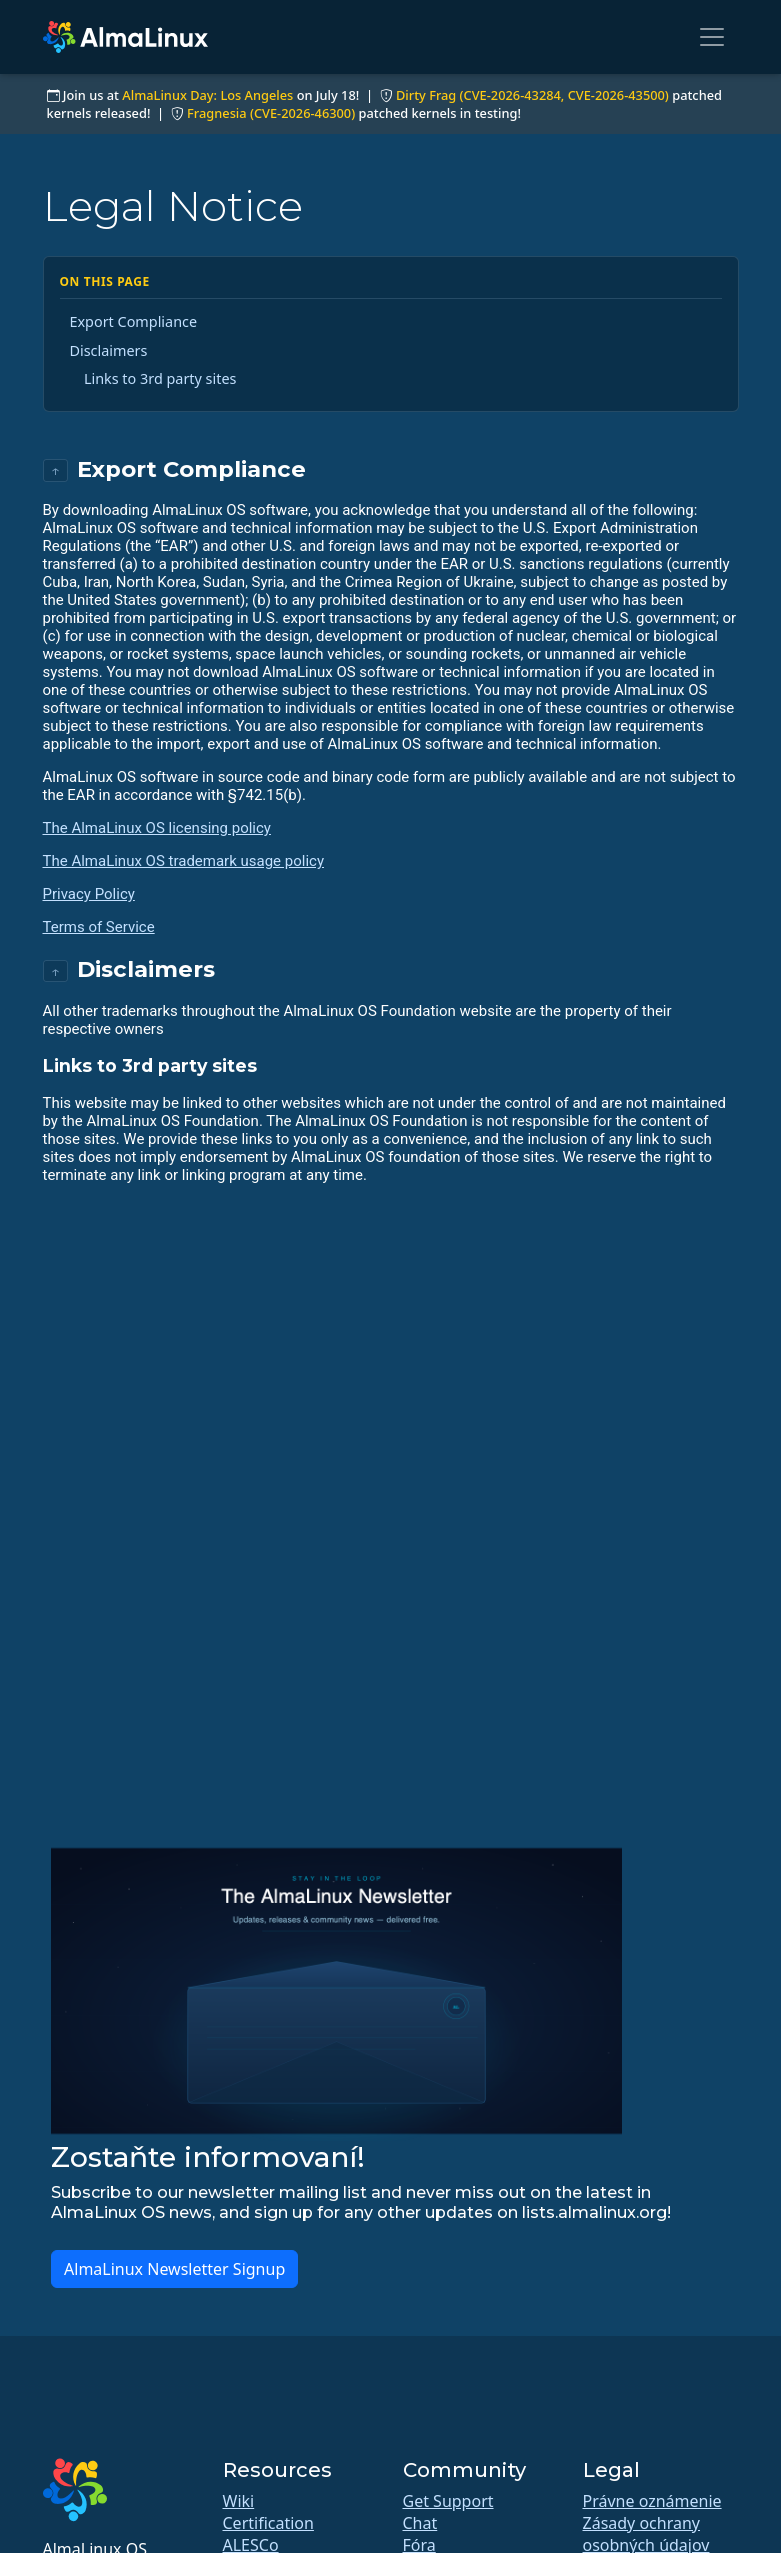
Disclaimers (109, 350)
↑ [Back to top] (55, 470)
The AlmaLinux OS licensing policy (157, 828)
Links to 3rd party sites (160, 378)
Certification (268, 2523)
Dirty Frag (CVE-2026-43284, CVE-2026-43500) (532, 95)
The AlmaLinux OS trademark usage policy (184, 861)
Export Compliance (134, 321)
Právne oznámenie (652, 2501)
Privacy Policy (89, 894)
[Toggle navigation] (712, 37)
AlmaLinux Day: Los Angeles (207, 95)
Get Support (448, 2501)
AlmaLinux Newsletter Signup (174, 2269)
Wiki (239, 2501)
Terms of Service (99, 927)
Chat (420, 2523)
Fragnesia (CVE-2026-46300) (271, 113)
